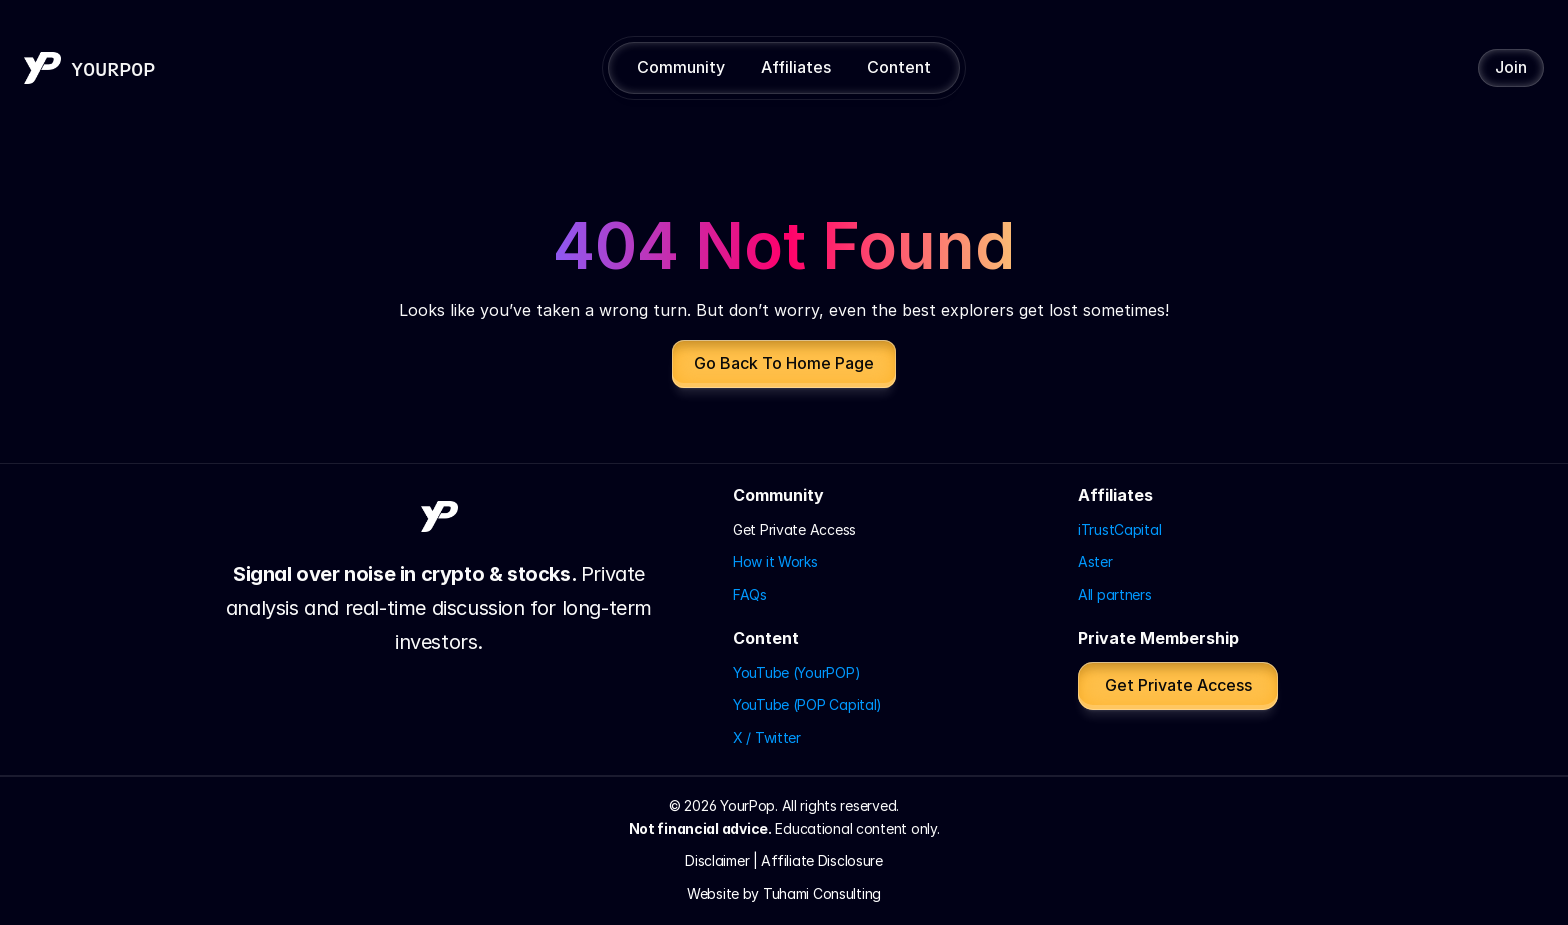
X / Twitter (767, 737)
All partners (1115, 594)
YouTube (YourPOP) (796, 672)
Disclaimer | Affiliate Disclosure (784, 860)
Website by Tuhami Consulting (784, 893)
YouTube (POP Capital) (807, 704)
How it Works (775, 561)
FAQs (750, 594)
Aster (1095, 561)
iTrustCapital (1119, 529)
